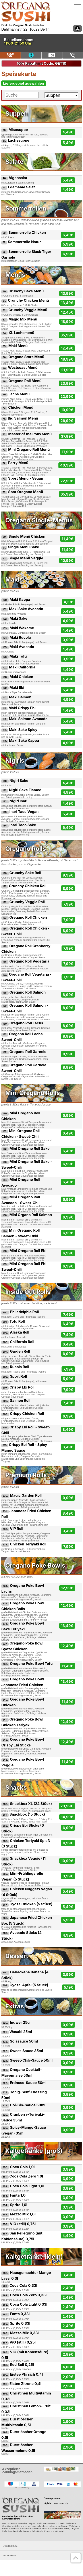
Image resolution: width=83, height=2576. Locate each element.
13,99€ (67, 293)
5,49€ (68, 143)
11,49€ (67, 539)
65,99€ (66, 494)
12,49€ (67, 348)
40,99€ (66, 465)
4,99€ (68, 621)
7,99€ (68, 904)
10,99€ (67, 560)
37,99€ (67, 436)
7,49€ (68, 1314)
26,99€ (66, 420)
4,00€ (67, 2367)
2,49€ (68, 2288)
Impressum (9, 2555)
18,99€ (67, 321)
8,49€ (68, 1429)
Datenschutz (10, 2545)
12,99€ (67, 1588)
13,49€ (67, 303)
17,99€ (67, 452)
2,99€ (68, 2354)
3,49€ (68, 2275)
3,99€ (68, 640)
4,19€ (68, 602)
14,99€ (67, 1817)
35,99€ (66, 335)
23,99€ (66, 383)
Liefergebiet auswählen (23, 83)
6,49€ (68, 235)
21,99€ (67, 370)
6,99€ (68, 254)
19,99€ (67, 410)
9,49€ (68, 1531)
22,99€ (66, 396)
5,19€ (68, 1987)
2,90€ (68, 2421)
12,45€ (67, 312)
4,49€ (67, 132)
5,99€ (68, 244)
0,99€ (68, 2025)
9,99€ (68, 875)
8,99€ (68, 888)
